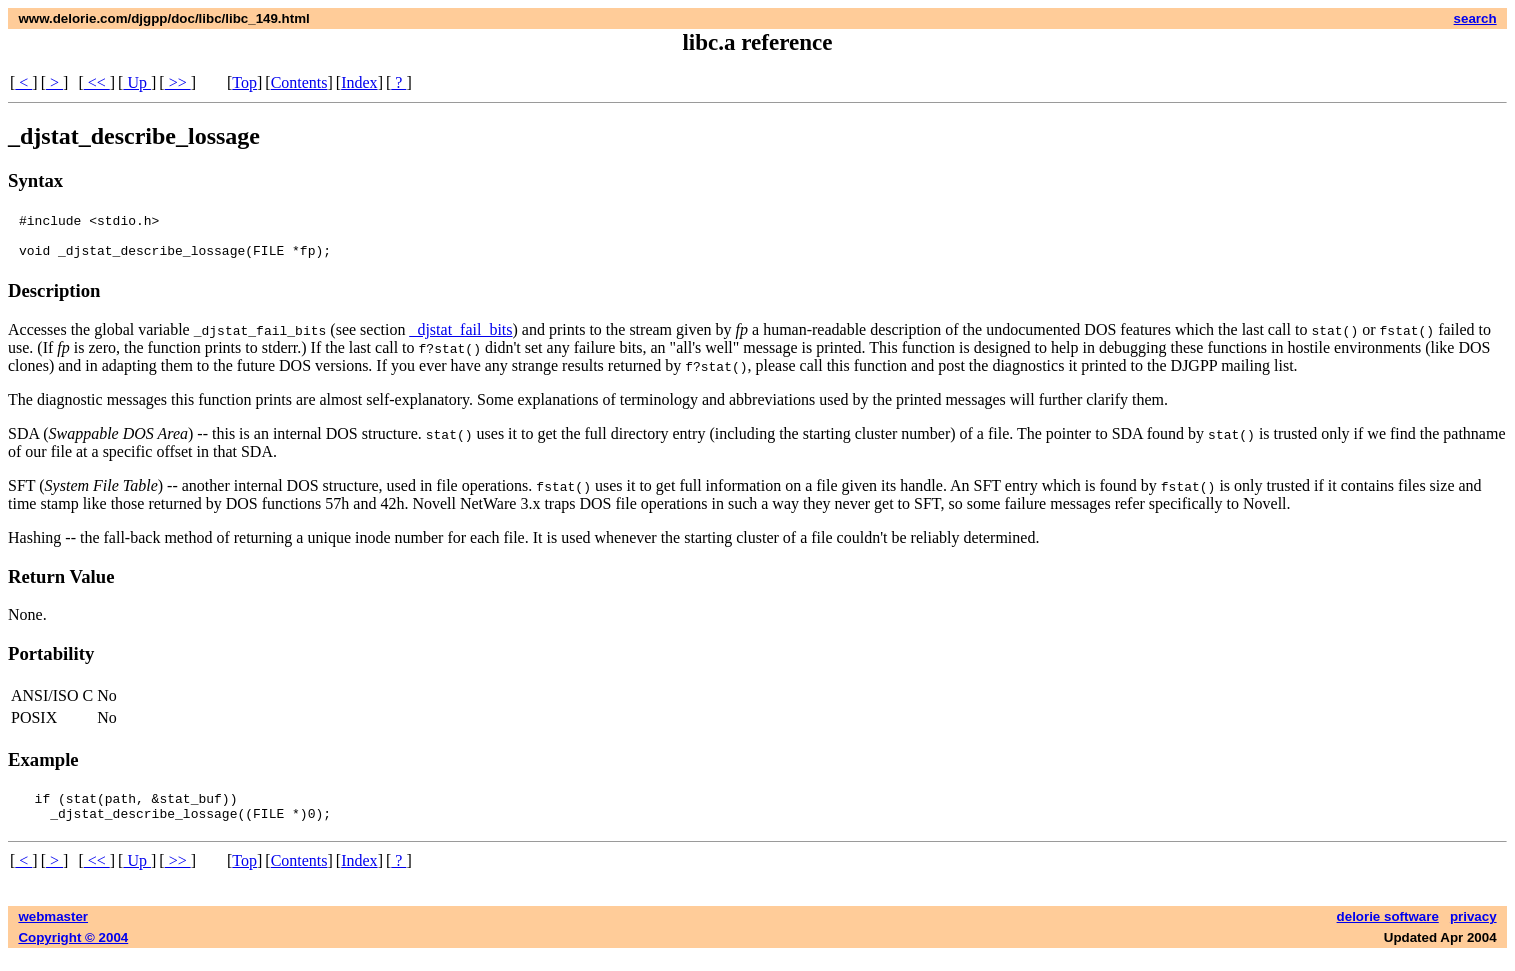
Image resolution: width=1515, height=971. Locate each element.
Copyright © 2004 (73, 952)
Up (137, 82)
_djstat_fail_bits (460, 338)
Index (359, 82)
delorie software (1388, 931)
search (1475, 18)
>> (178, 82)
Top (244, 82)
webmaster (53, 931)
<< (97, 82)
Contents (299, 82)
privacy (1473, 931)
